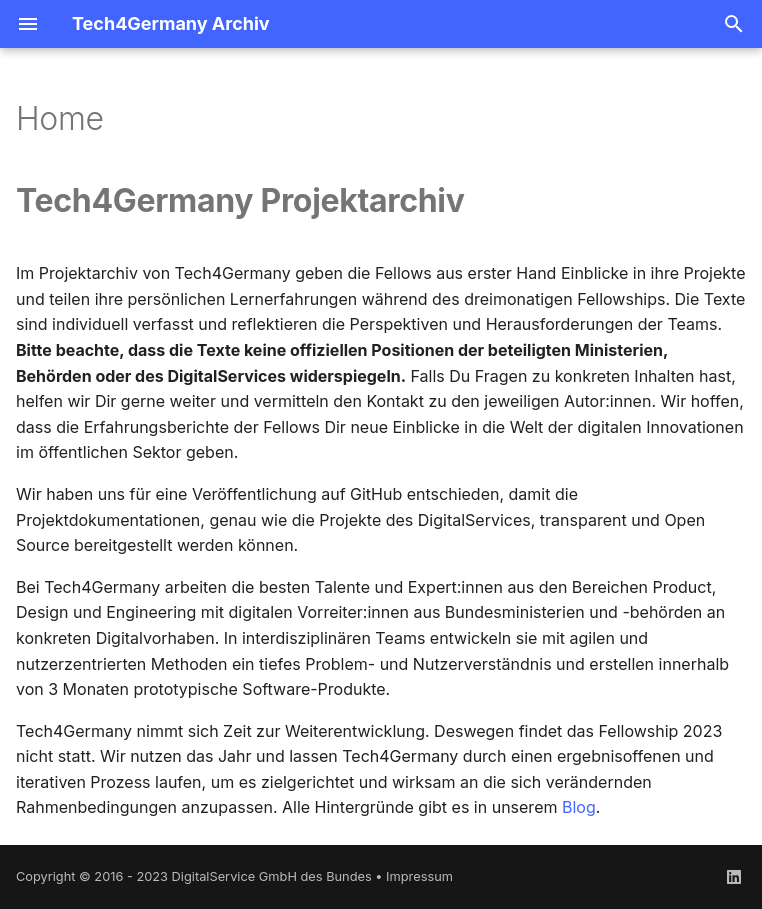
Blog (579, 807)
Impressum (419, 876)
